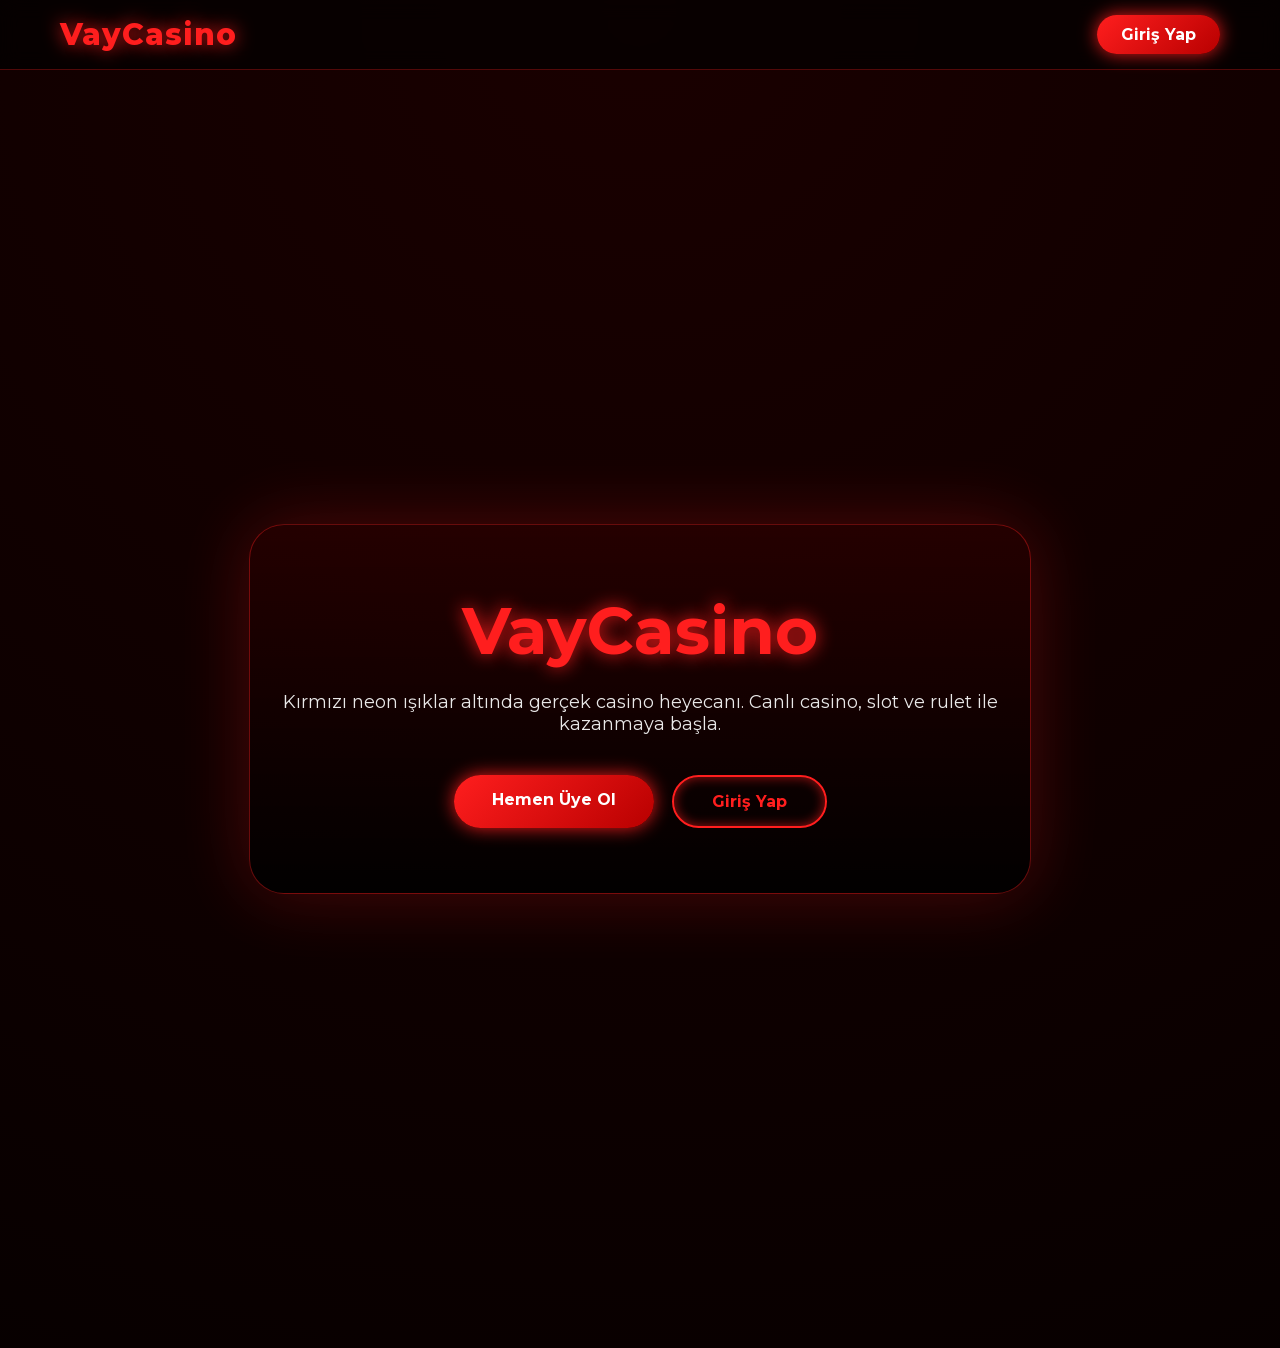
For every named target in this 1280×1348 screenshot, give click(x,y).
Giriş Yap (1158, 34)
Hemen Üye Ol (554, 799)
